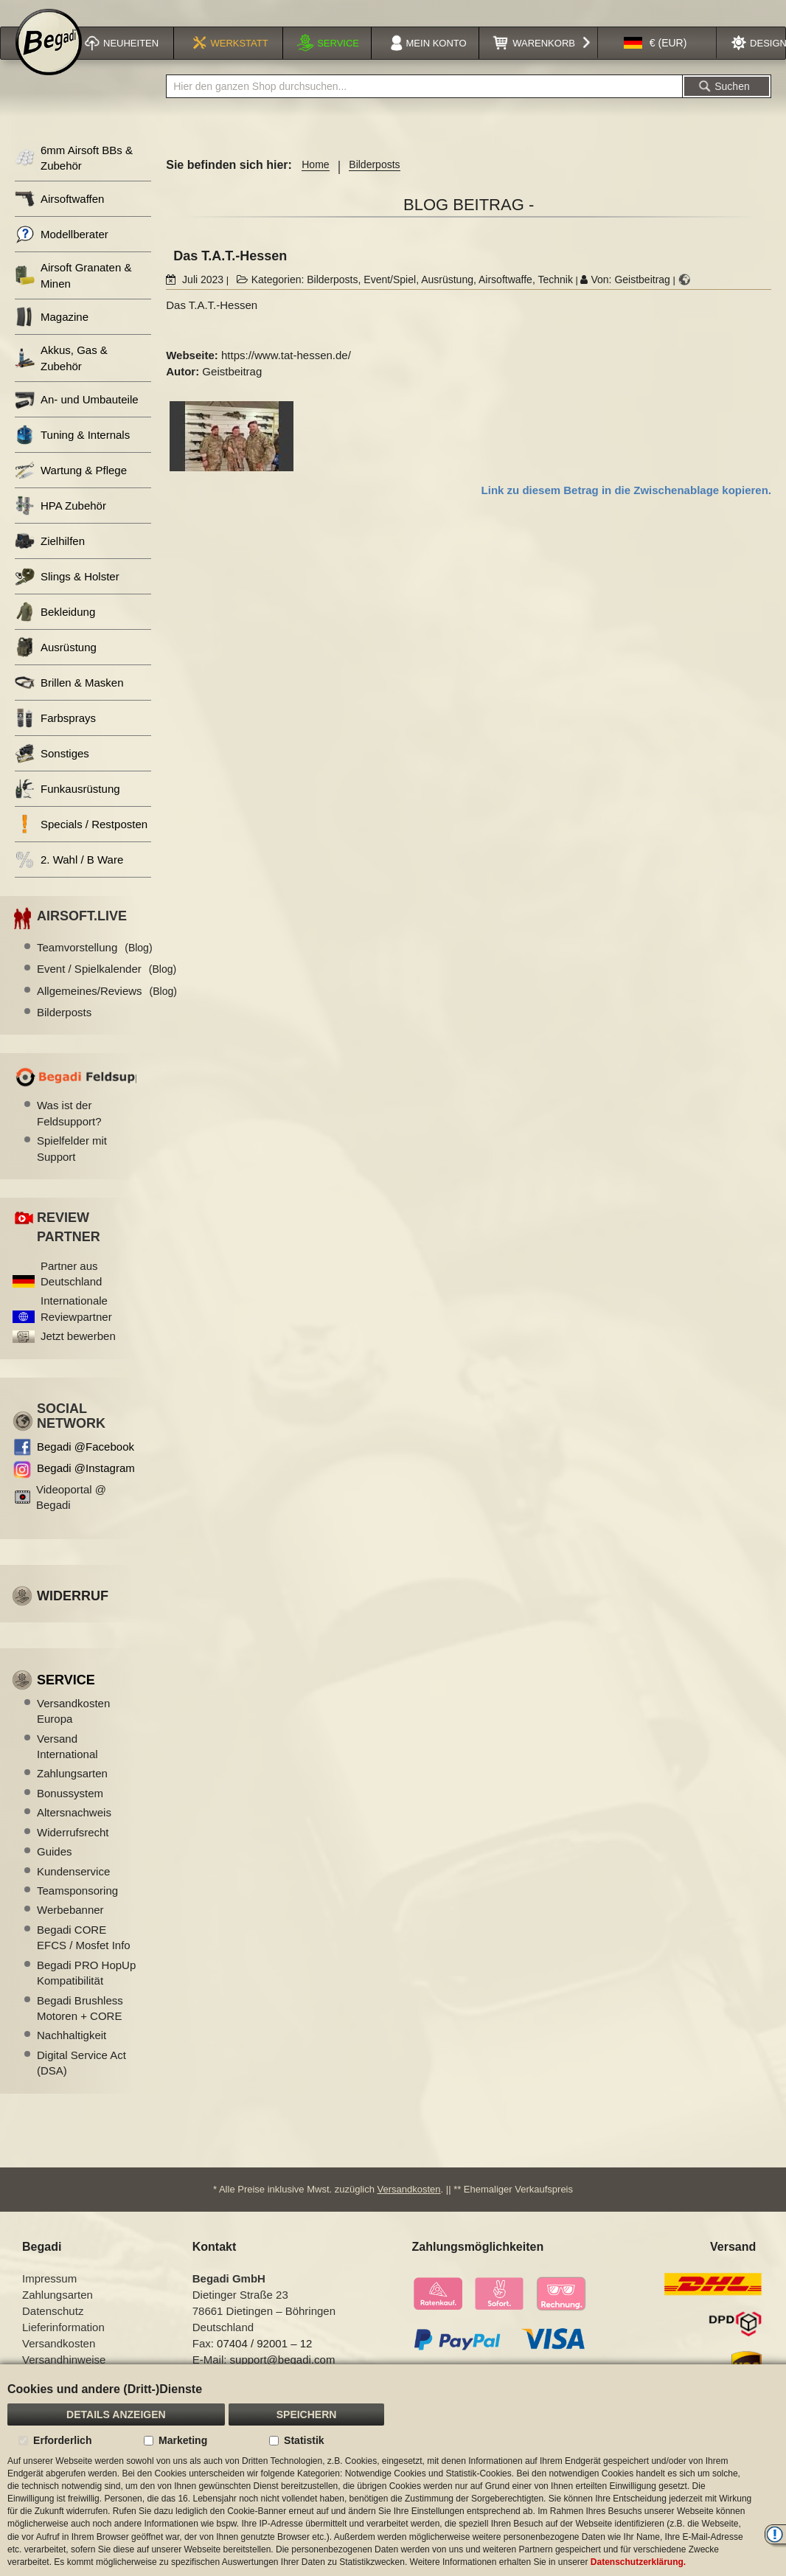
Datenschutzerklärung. (638, 2562)
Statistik (304, 2440)
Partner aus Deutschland (71, 1293)
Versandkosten (409, 2208)
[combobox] (424, 105)
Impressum (49, 2297)
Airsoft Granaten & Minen (73, 294)
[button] (655, 62)
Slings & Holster (67, 595)
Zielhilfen (50, 560)
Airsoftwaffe (505, 299)
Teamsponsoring (77, 1909)
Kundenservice (73, 1890)
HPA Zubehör (60, 525)
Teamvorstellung (95, 966)
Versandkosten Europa (73, 1730)
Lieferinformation (63, 2346)
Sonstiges (52, 772)
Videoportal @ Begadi (71, 1516)
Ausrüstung (447, 299)
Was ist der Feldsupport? (69, 1132)
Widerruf (72, 1615)
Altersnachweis (74, 1831)
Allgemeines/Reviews (107, 1010)
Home (315, 184)
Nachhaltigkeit (71, 2054)
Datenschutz (52, 2330)
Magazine (51, 336)
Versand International (67, 1766)
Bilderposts (374, 184)
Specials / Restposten (81, 843)
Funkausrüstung (67, 808)
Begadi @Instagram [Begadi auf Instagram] (86, 1487)
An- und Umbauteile (77, 418)
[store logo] (48, 60)
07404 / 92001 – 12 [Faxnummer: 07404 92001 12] (264, 2362)
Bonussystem (70, 1812)
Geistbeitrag (642, 299)
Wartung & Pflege (71, 489)
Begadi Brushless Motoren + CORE (80, 2027)
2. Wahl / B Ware (69, 879)
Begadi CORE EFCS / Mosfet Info (84, 1957)
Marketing (183, 2440)
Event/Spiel (390, 299)
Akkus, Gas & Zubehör (61, 377)
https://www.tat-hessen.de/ (286, 374)
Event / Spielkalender (106, 988)
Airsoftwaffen (59, 218)
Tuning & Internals (72, 454)
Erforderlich (62, 2440)
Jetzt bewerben (78, 1355)
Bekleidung (55, 631)
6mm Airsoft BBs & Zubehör (74, 177)
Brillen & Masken (69, 702)
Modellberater (61, 253)
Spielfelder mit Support (72, 1167)
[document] (393, 2470)
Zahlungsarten (72, 1792)
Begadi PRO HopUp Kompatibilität (86, 1992)
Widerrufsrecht (73, 1851)
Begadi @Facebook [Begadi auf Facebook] (85, 1465)
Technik (555, 299)
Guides (54, 1870)
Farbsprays (55, 737)
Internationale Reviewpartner (76, 1327)
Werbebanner (70, 1929)
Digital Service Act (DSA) (81, 2082)
